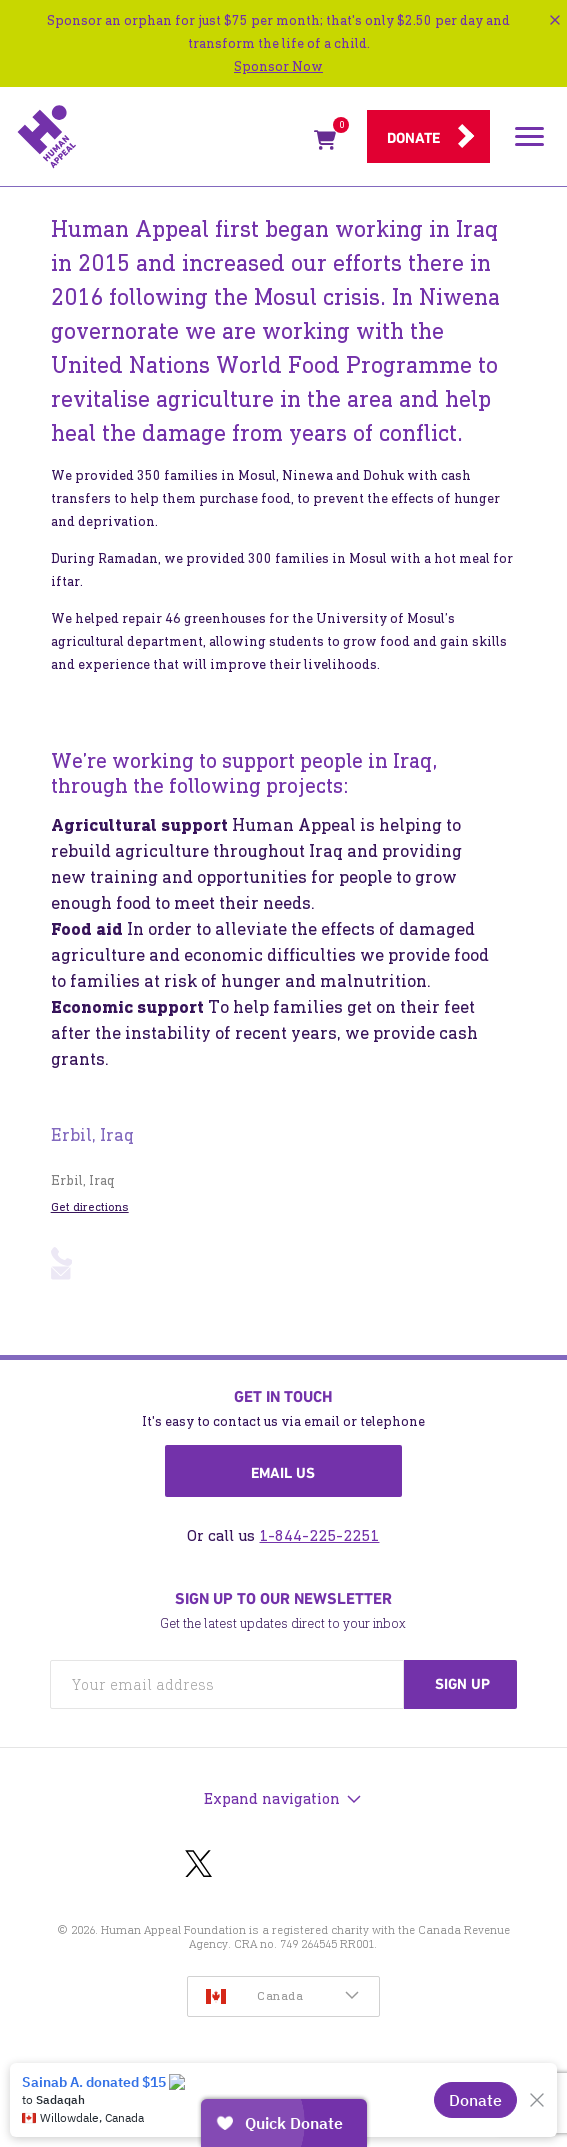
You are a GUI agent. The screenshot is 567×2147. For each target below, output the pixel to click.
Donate (413, 138)
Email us (283, 1473)
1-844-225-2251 (319, 1535)
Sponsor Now (278, 66)
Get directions (90, 1207)
